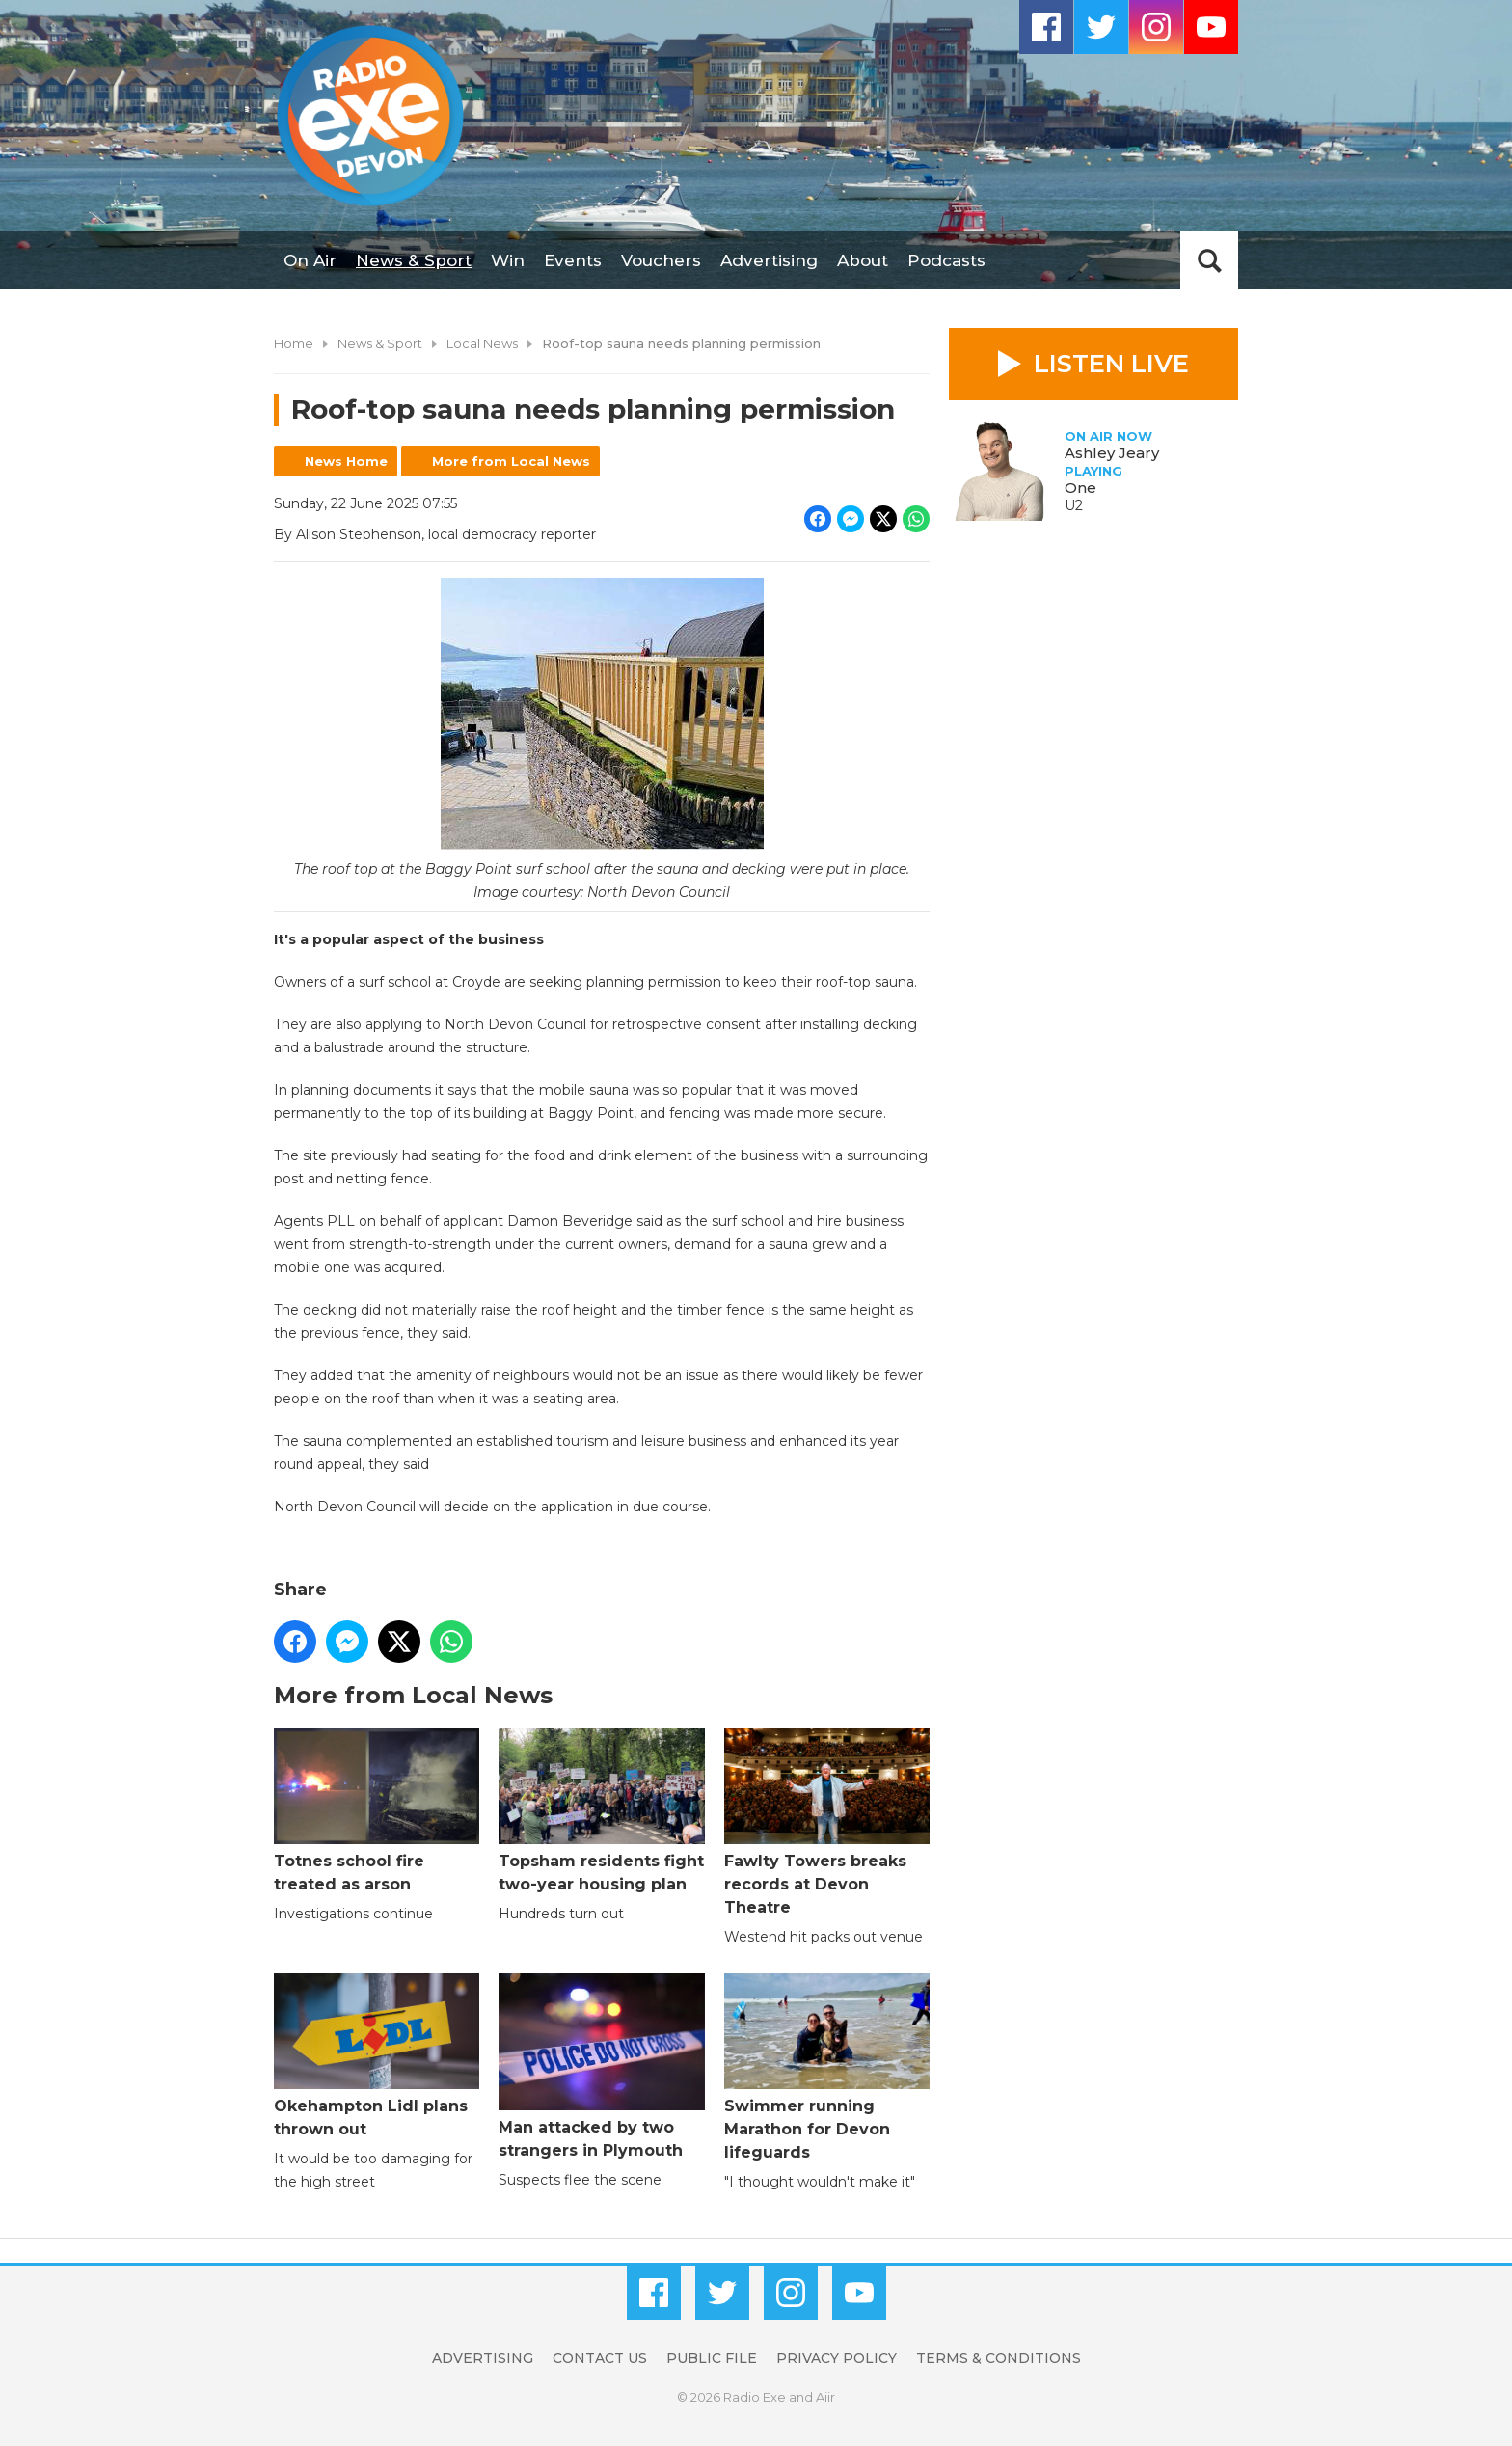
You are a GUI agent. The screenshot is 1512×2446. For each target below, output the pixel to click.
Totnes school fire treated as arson (376, 1810)
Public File (711, 2358)
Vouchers (661, 260)
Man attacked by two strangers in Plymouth (601, 2066)
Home (293, 343)
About (862, 260)
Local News (482, 343)
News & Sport (414, 260)
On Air (310, 260)
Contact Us (600, 2358)
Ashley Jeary (1112, 453)
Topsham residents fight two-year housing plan (601, 1810)
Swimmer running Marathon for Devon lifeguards (827, 2067)
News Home (346, 461)
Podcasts (946, 260)
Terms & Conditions (998, 2358)
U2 (1074, 505)
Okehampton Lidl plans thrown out (376, 2055)
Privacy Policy (836, 2358)
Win (508, 260)
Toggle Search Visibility (1209, 260)
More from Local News (511, 461)
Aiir (825, 2397)
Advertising (769, 260)
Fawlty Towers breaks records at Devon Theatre (827, 1822)
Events (573, 260)
